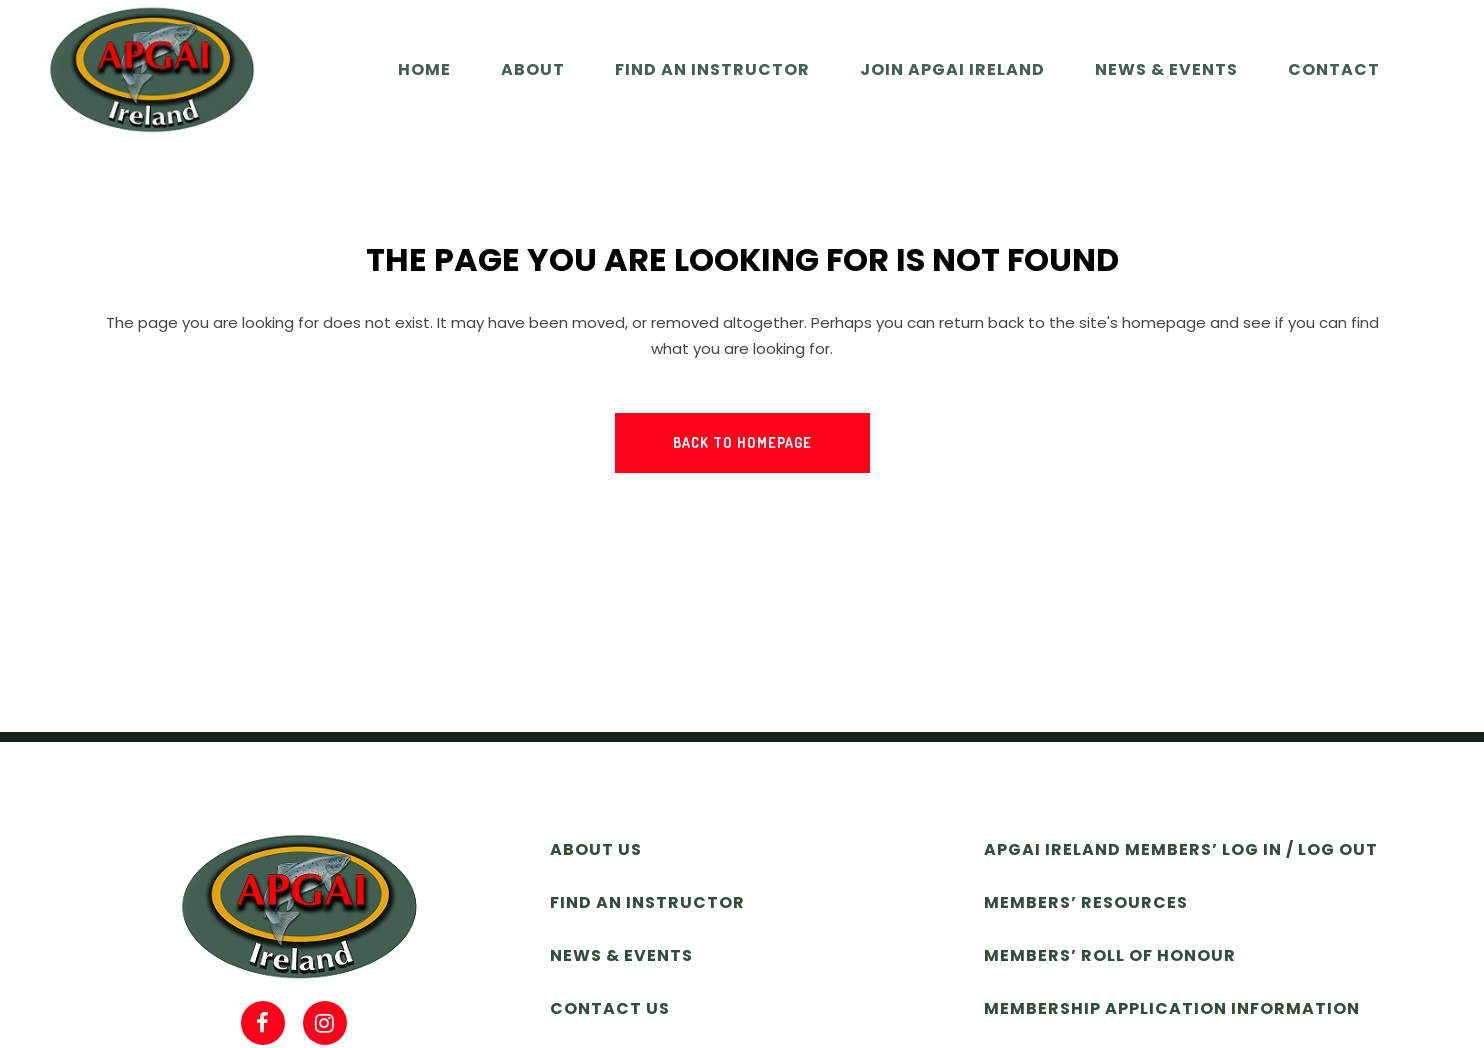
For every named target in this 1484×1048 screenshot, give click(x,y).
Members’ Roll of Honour (1110, 955)
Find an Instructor (647, 902)
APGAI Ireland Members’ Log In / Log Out (1181, 849)
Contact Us (610, 1008)
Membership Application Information (1172, 1008)
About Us (596, 849)
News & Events (621, 955)
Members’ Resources (1086, 902)
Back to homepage (742, 442)
